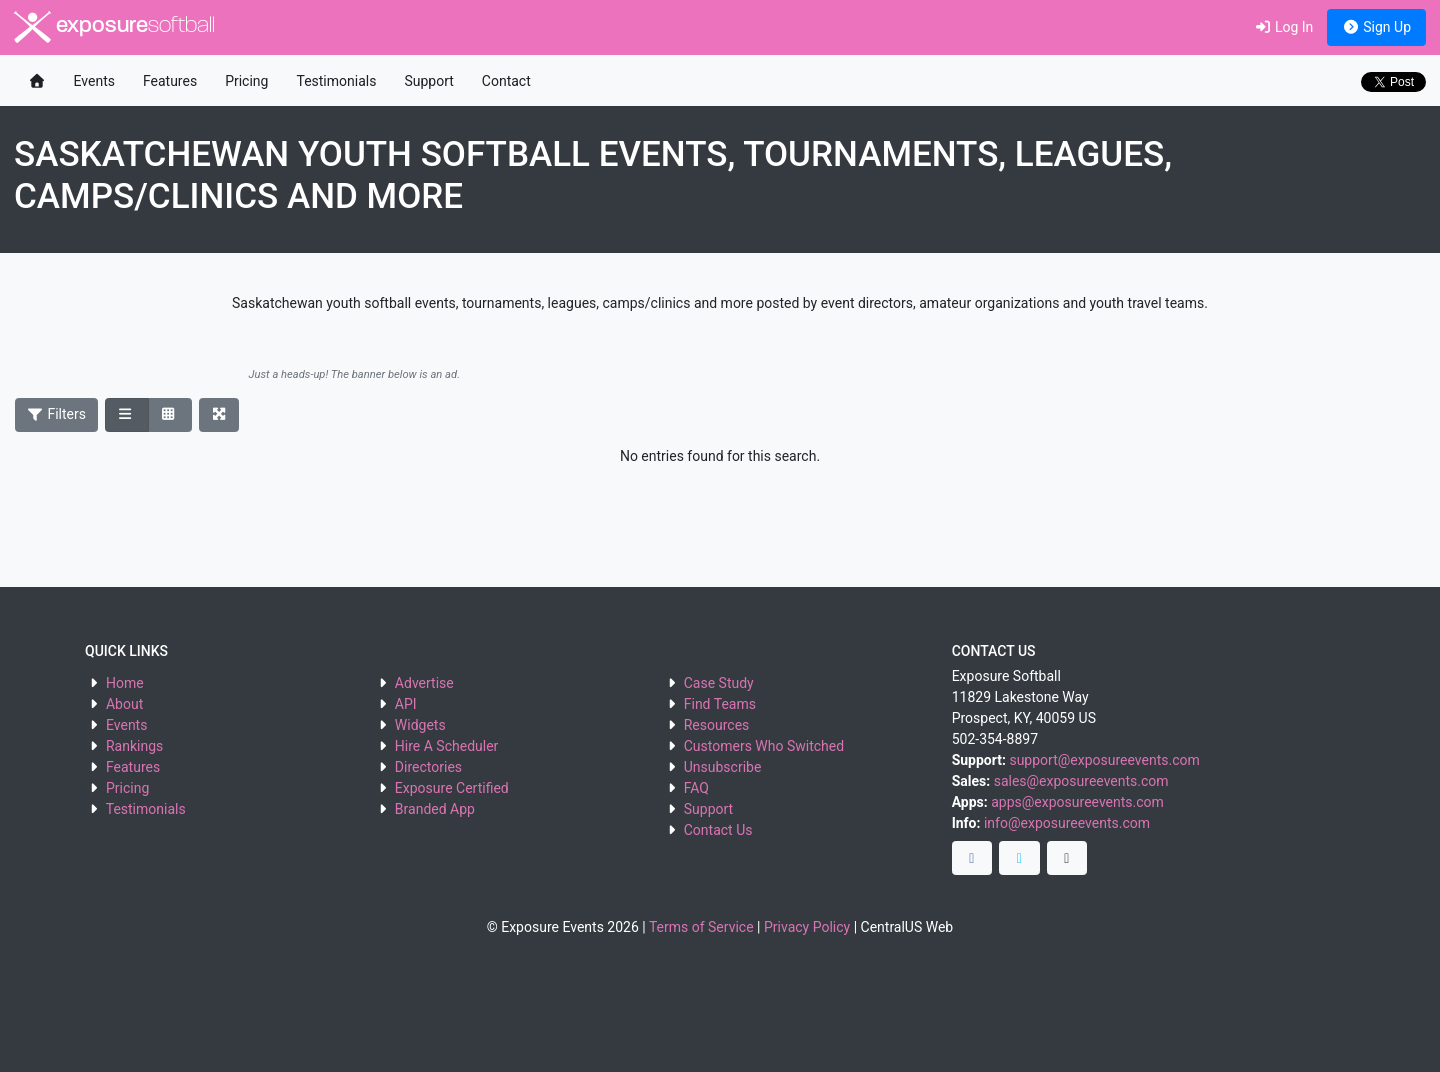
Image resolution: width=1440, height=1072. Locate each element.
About (124, 704)
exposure (114, 27)
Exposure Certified (452, 788)
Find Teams (720, 704)
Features (170, 81)
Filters (57, 414)
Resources (717, 725)
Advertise (424, 683)
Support (428, 81)
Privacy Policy (807, 927)
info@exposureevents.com (1067, 823)
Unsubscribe (723, 767)
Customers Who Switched (764, 746)
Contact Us (718, 830)
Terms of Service (701, 927)
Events (94, 81)
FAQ (696, 788)
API (406, 704)
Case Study (719, 683)
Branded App (435, 809)
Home (125, 683)
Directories (428, 767)
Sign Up (1376, 27)
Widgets (420, 725)
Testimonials (336, 81)
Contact (506, 81)
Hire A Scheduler (446, 746)
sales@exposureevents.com (1081, 781)
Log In (1283, 27)
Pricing (246, 81)
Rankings (134, 746)
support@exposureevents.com (1104, 760)
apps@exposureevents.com (1077, 802)
